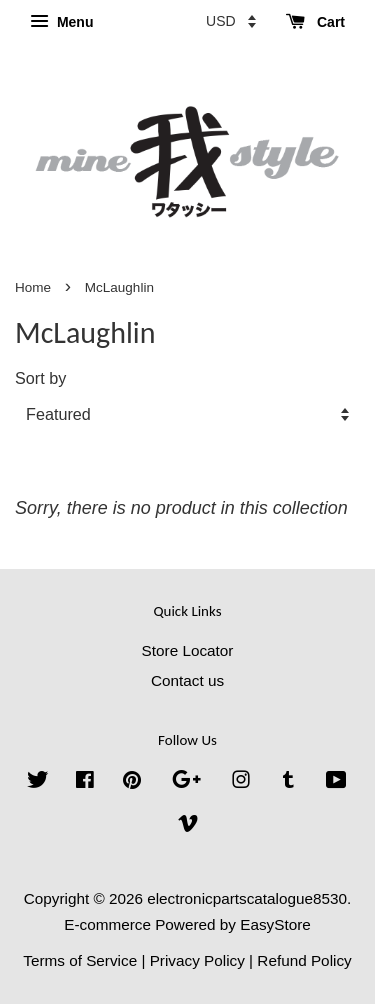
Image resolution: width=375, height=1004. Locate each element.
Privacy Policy (197, 960)
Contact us (187, 680)
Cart (315, 22)
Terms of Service (80, 960)
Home (33, 287)
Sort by (40, 378)
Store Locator (188, 650)
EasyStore (275, 924)
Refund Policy (304, 960)
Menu (61, 22)
